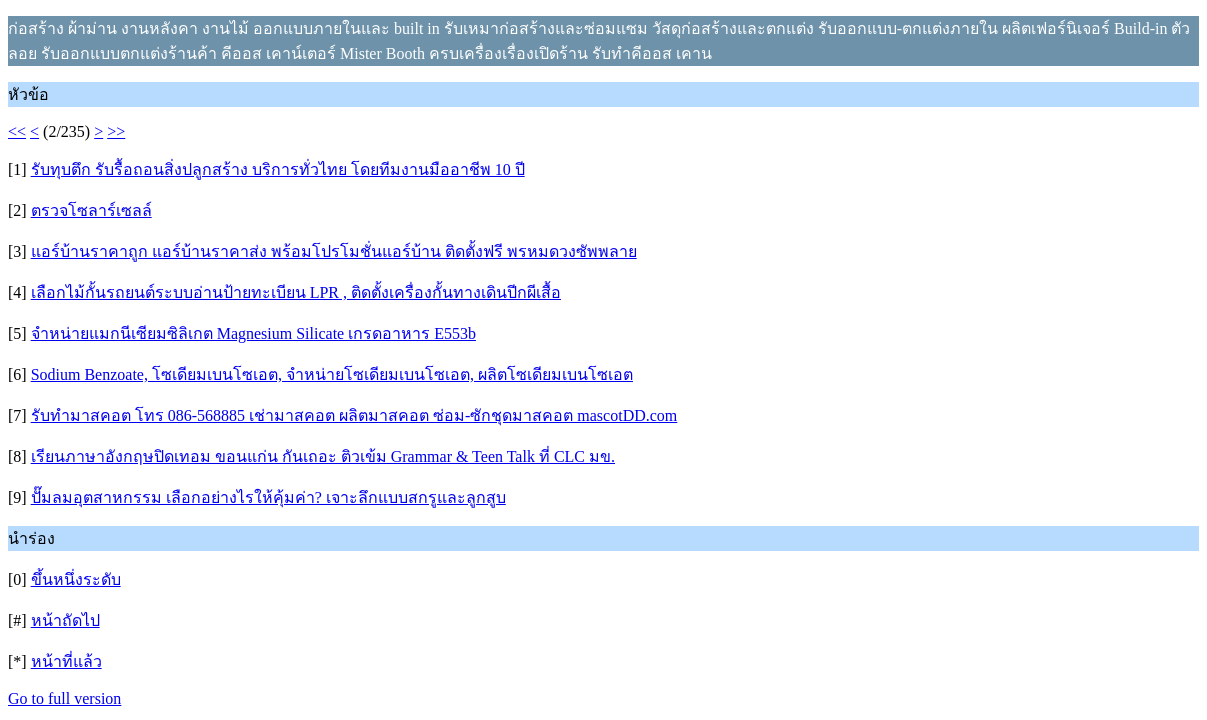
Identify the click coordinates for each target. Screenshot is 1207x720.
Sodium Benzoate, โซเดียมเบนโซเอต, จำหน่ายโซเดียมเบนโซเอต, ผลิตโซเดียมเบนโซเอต (332, 374)
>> (116, 131)
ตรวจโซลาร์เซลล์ (91, 210)
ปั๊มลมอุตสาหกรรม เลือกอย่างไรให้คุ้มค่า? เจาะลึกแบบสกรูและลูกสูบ (268, 497)
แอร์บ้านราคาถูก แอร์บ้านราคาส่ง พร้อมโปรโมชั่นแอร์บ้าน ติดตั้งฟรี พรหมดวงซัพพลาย (334, 251)
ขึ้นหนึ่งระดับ (76, 579)
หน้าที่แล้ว (66, 661)
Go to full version (64, 698)
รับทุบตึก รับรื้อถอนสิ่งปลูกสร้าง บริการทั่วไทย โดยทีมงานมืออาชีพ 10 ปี (278, 169)
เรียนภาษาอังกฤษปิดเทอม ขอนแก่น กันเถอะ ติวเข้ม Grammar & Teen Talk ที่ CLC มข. (323, 456)
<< (17, 131)
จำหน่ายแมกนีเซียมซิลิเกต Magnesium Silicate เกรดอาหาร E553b (253, 333)
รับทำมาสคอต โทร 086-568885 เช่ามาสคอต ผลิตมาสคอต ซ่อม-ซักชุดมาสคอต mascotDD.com (354, 415)
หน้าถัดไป (65, 620)
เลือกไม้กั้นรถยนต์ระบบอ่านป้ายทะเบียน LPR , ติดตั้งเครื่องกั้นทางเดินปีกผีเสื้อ (296, 292)
